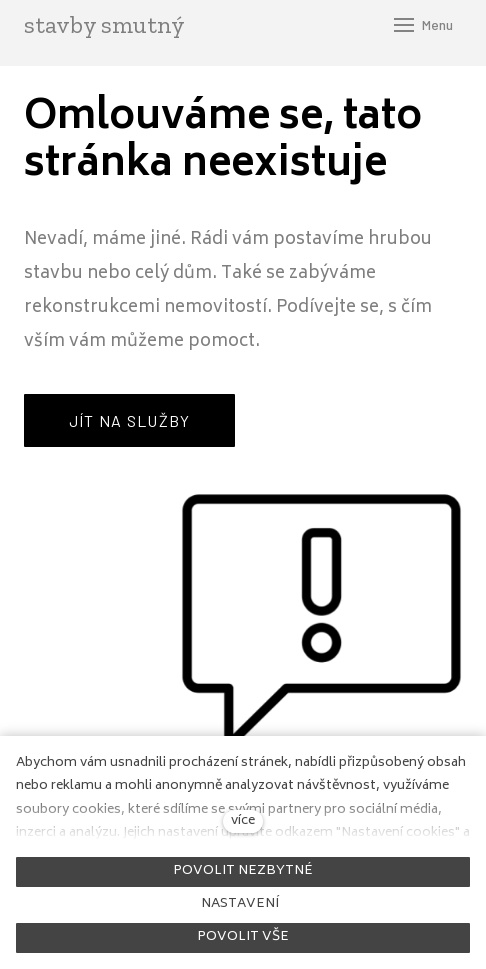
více (243, 821)
